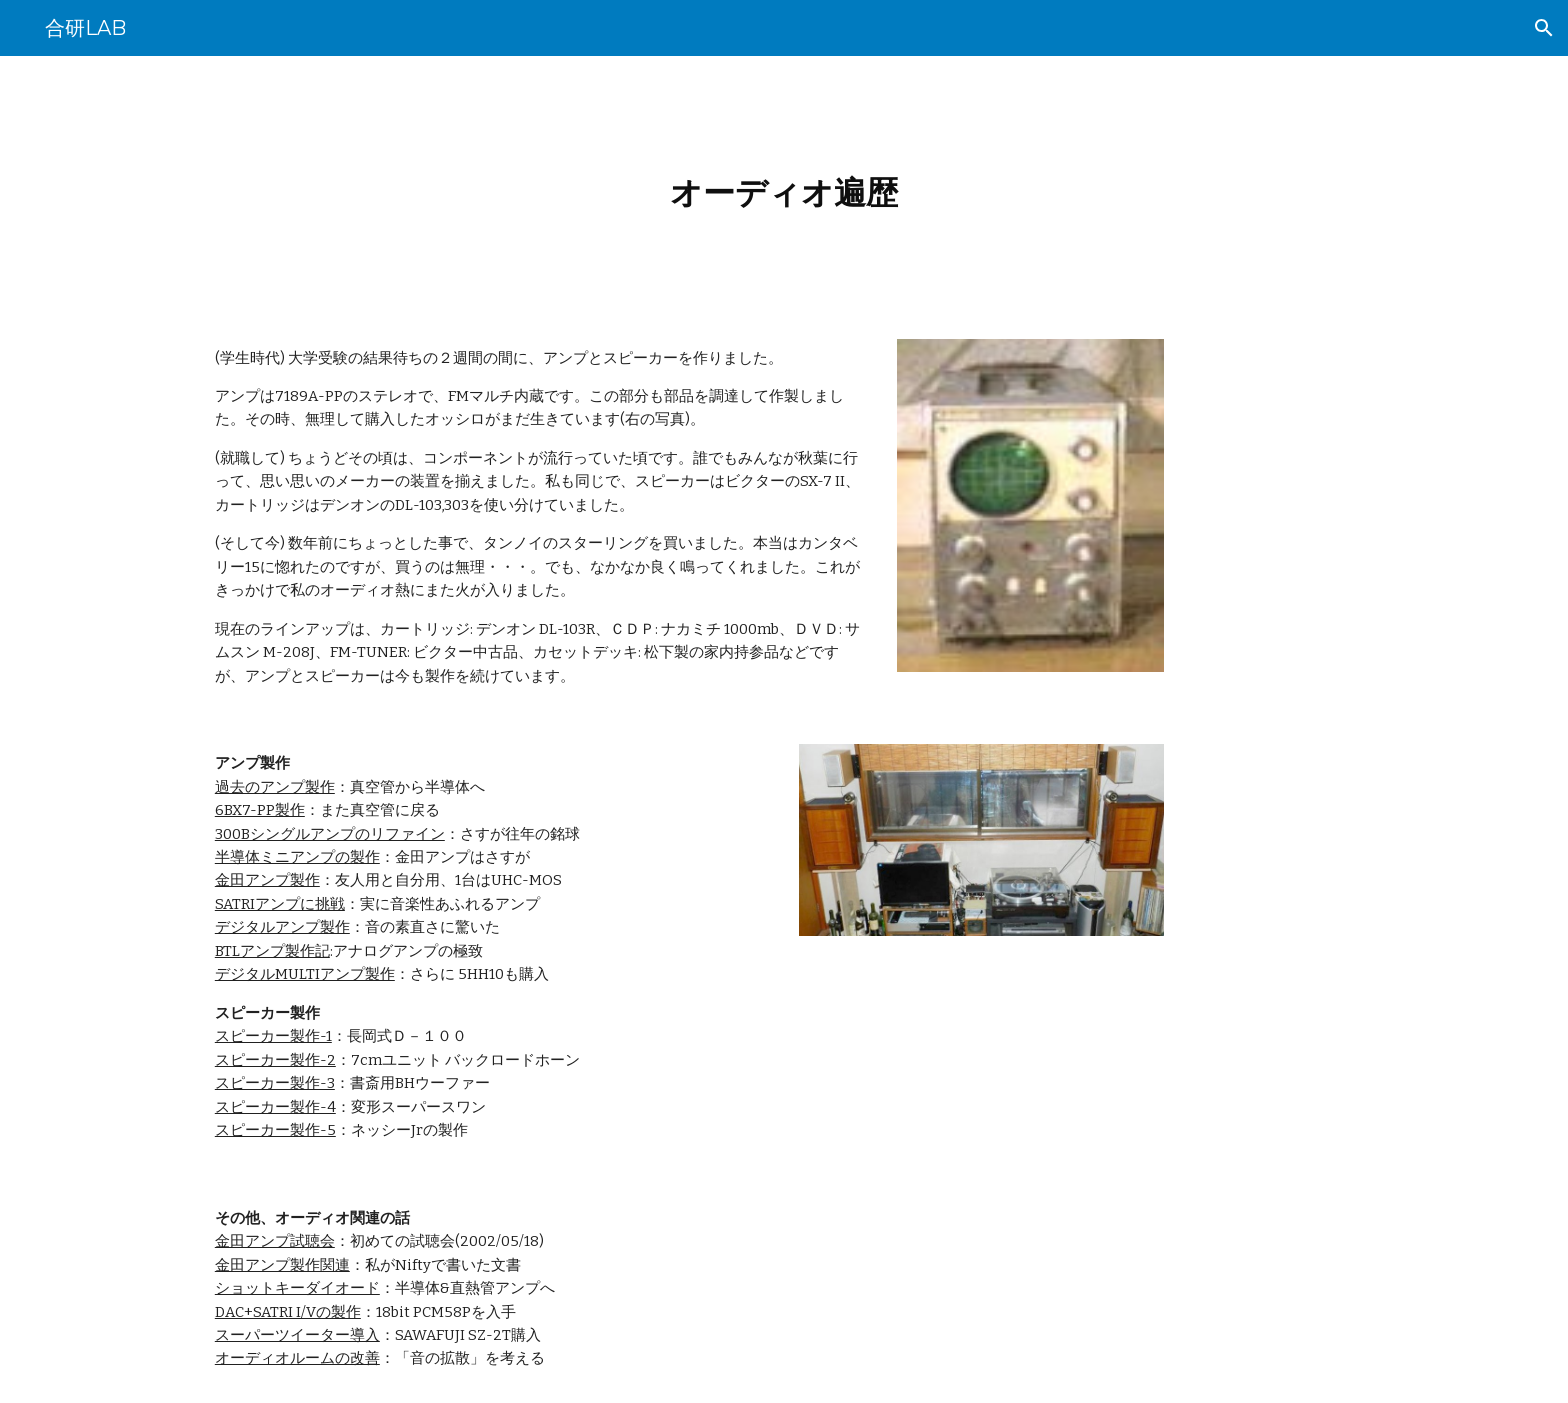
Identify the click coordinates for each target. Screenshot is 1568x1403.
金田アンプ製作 (267, 880)
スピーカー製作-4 (275, 1107)
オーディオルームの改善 (297, 1358)
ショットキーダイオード (297, 1288)
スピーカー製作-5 (275, 1130)
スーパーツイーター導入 (297, 1335)
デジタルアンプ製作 (282, 927)
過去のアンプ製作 (275, 787)
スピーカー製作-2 (275, 1060)
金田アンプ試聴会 (275, 1241)
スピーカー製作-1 (273, 1036)
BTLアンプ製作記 (272, 951)
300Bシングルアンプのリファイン (330, 834)
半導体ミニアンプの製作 (297, 857)
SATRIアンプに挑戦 (280, 904)
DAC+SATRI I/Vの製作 (288, 1312)
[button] (1544, 28)
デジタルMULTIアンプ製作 (305, 974)
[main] (784, 185)
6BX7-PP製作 (260, 810)
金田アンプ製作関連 (282, 1265)
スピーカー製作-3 (275, 1083)
